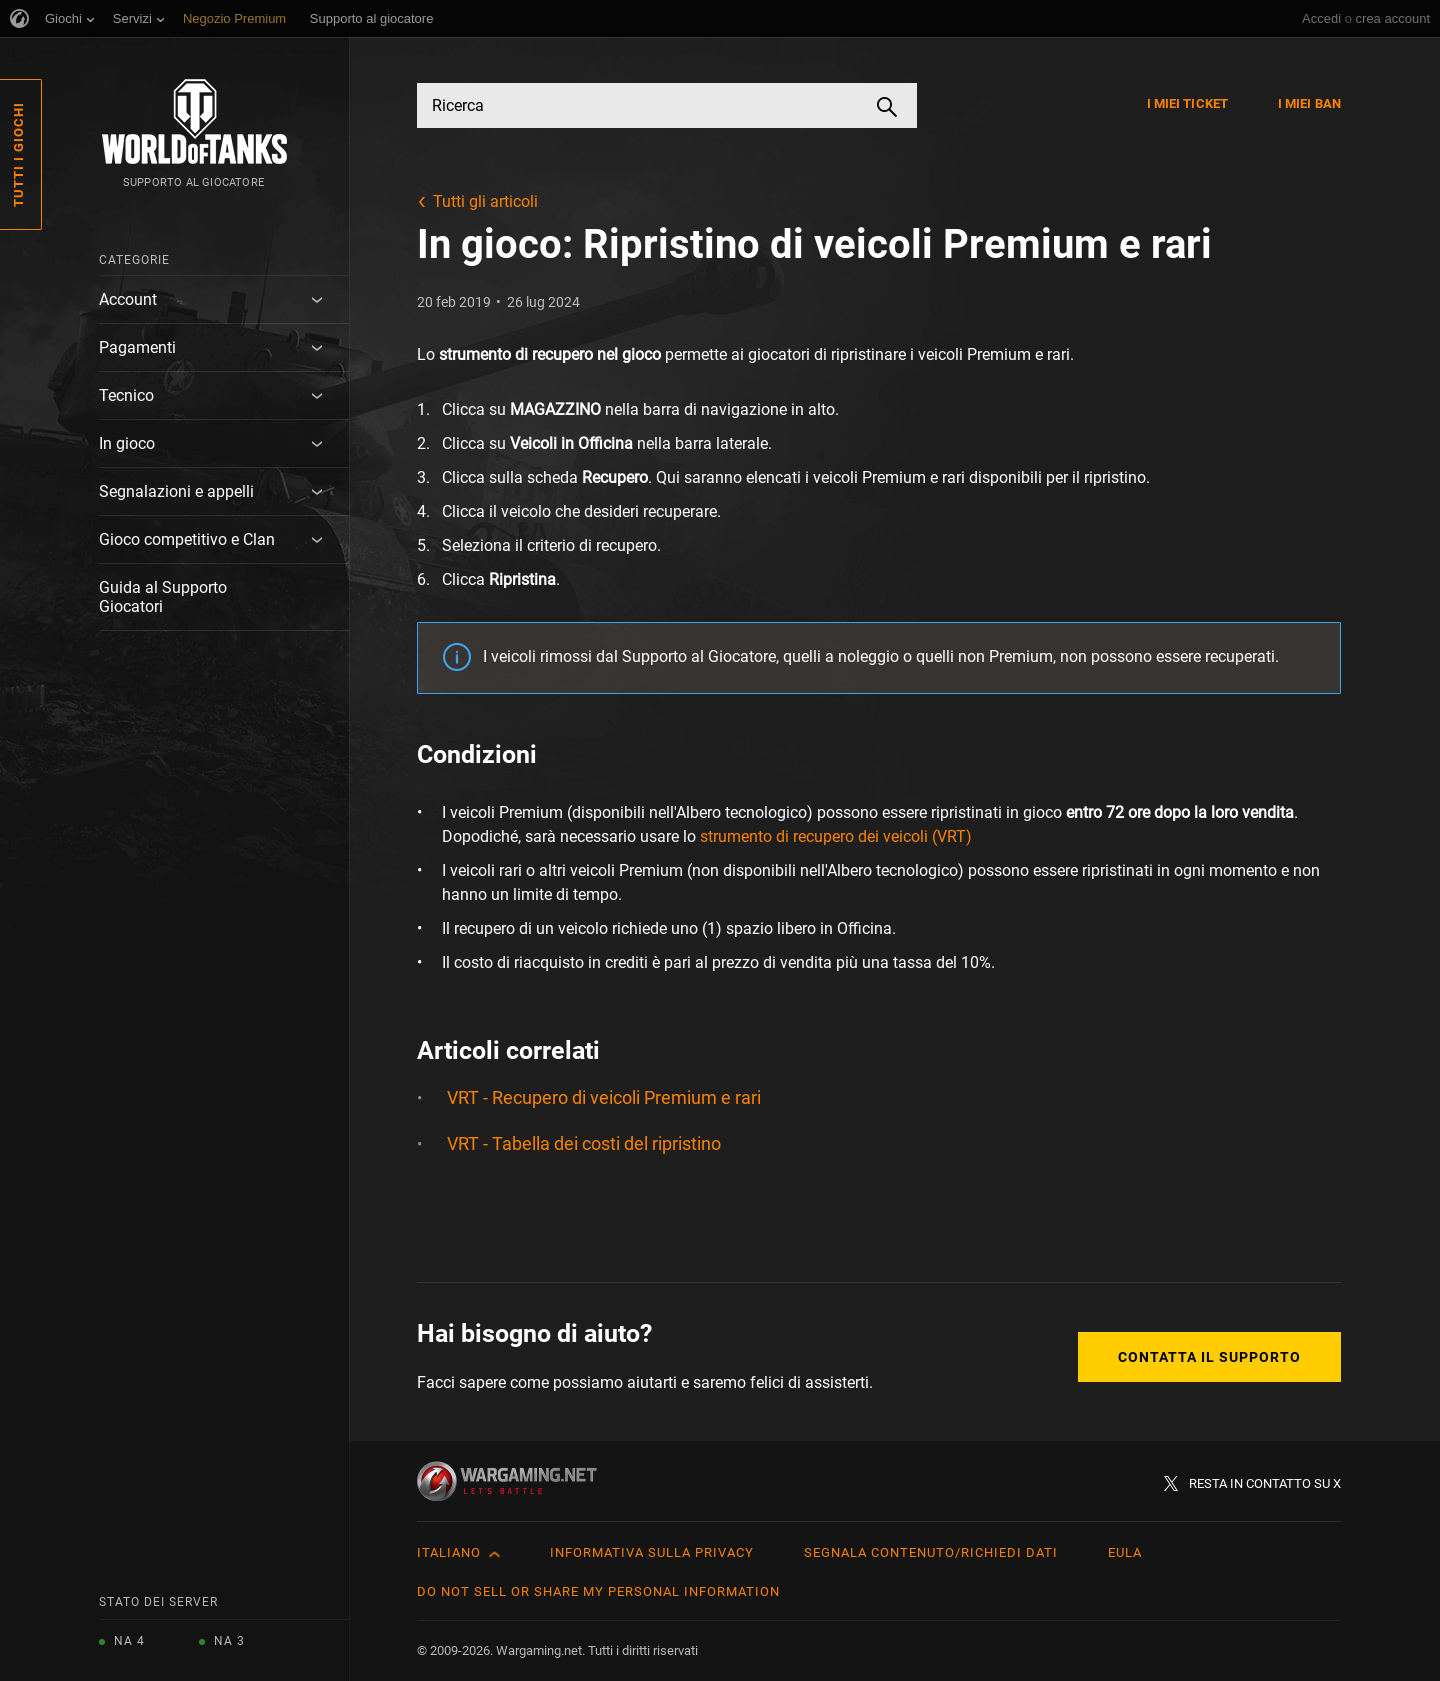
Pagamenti (137, 347)
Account (128, 299)
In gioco (127, 443)
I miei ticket (1187, 103)
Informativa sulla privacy (652, 1552)
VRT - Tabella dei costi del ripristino (584, 1143)
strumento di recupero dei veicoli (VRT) (836, 836)
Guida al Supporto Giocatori (163, 597)
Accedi (1321, 18)
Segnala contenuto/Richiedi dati (931, 1552)
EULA (1125, 1552)
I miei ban (1309, 103)
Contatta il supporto (1209, 1357)
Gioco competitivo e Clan (187, 539)
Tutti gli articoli (485, 201)
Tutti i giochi (18, 154)
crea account (1393, 18)
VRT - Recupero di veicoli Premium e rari (604, 1097)
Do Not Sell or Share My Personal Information (598, 1591)
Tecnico (126, 395)
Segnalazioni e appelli (176, 491)
